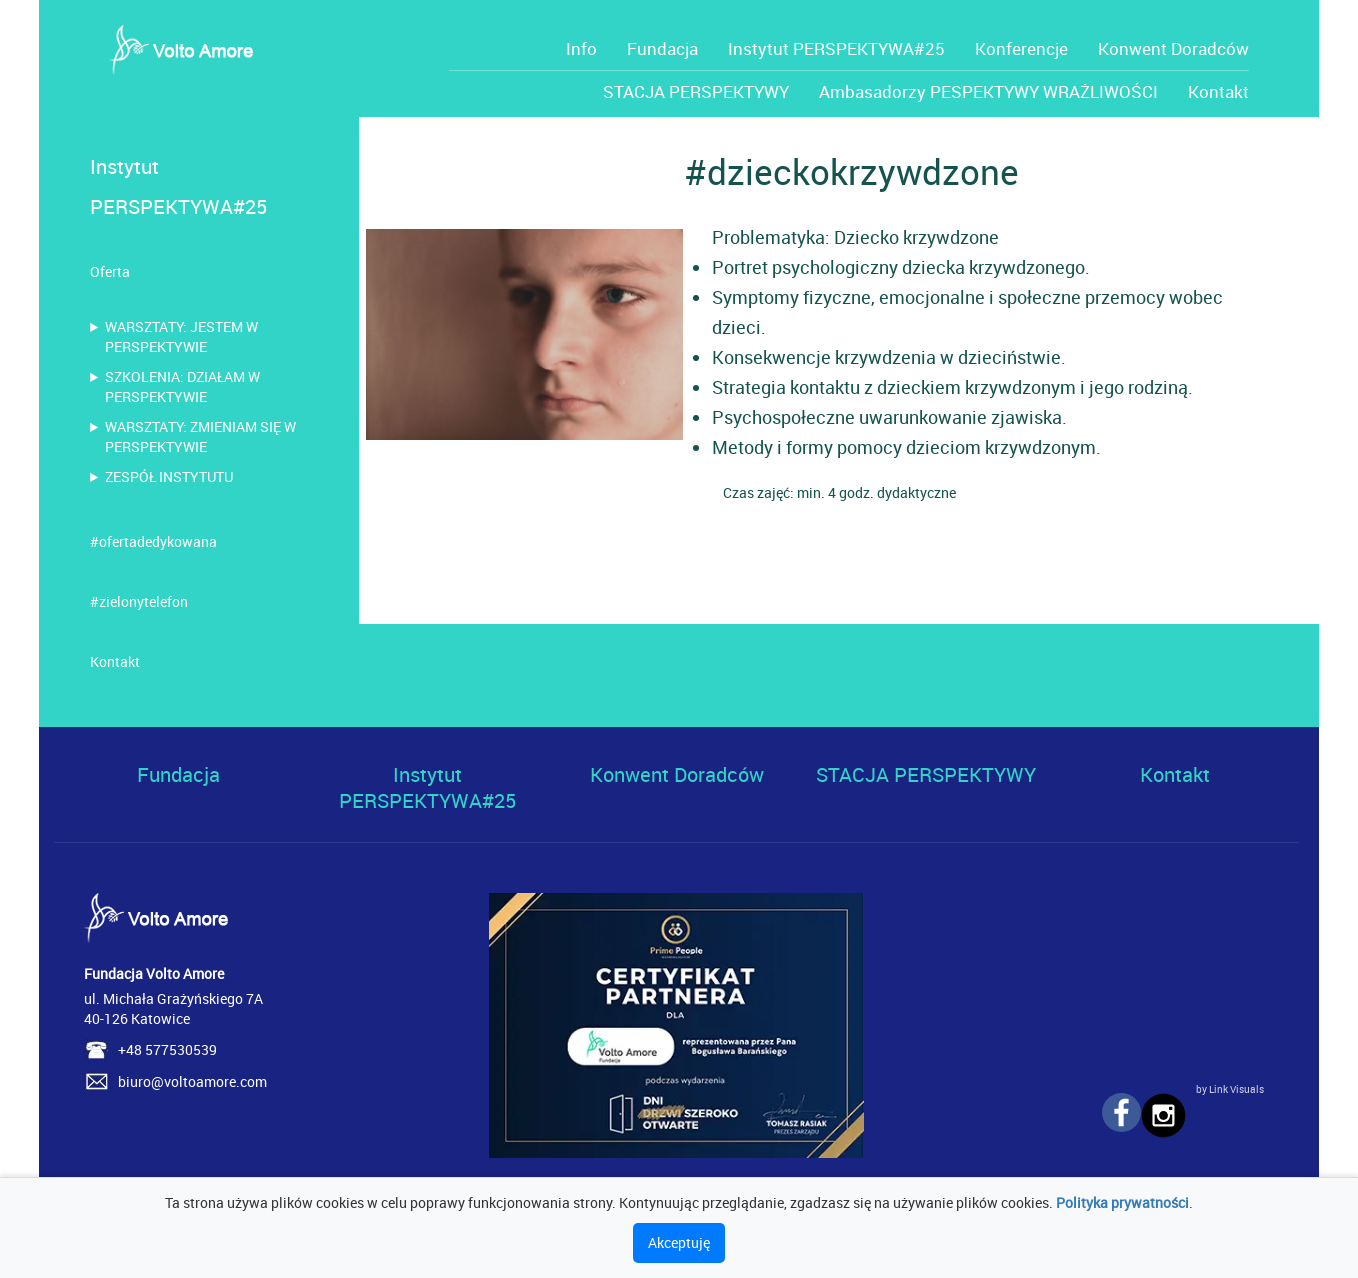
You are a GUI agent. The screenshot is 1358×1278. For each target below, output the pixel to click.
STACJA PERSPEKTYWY (696, 91)
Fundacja (662, 48)
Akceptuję (679, 1242)
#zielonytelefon (139, 601)
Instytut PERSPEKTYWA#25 (836, 48)
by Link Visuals (1230, 1089)
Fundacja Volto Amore (154, 973)
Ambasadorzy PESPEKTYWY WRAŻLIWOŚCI (988, 91)
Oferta (110, 271)
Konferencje (1021, 48)
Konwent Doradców (1173, 48)
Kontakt (1218, 91)
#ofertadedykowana (153, 541)
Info (581, 48)
